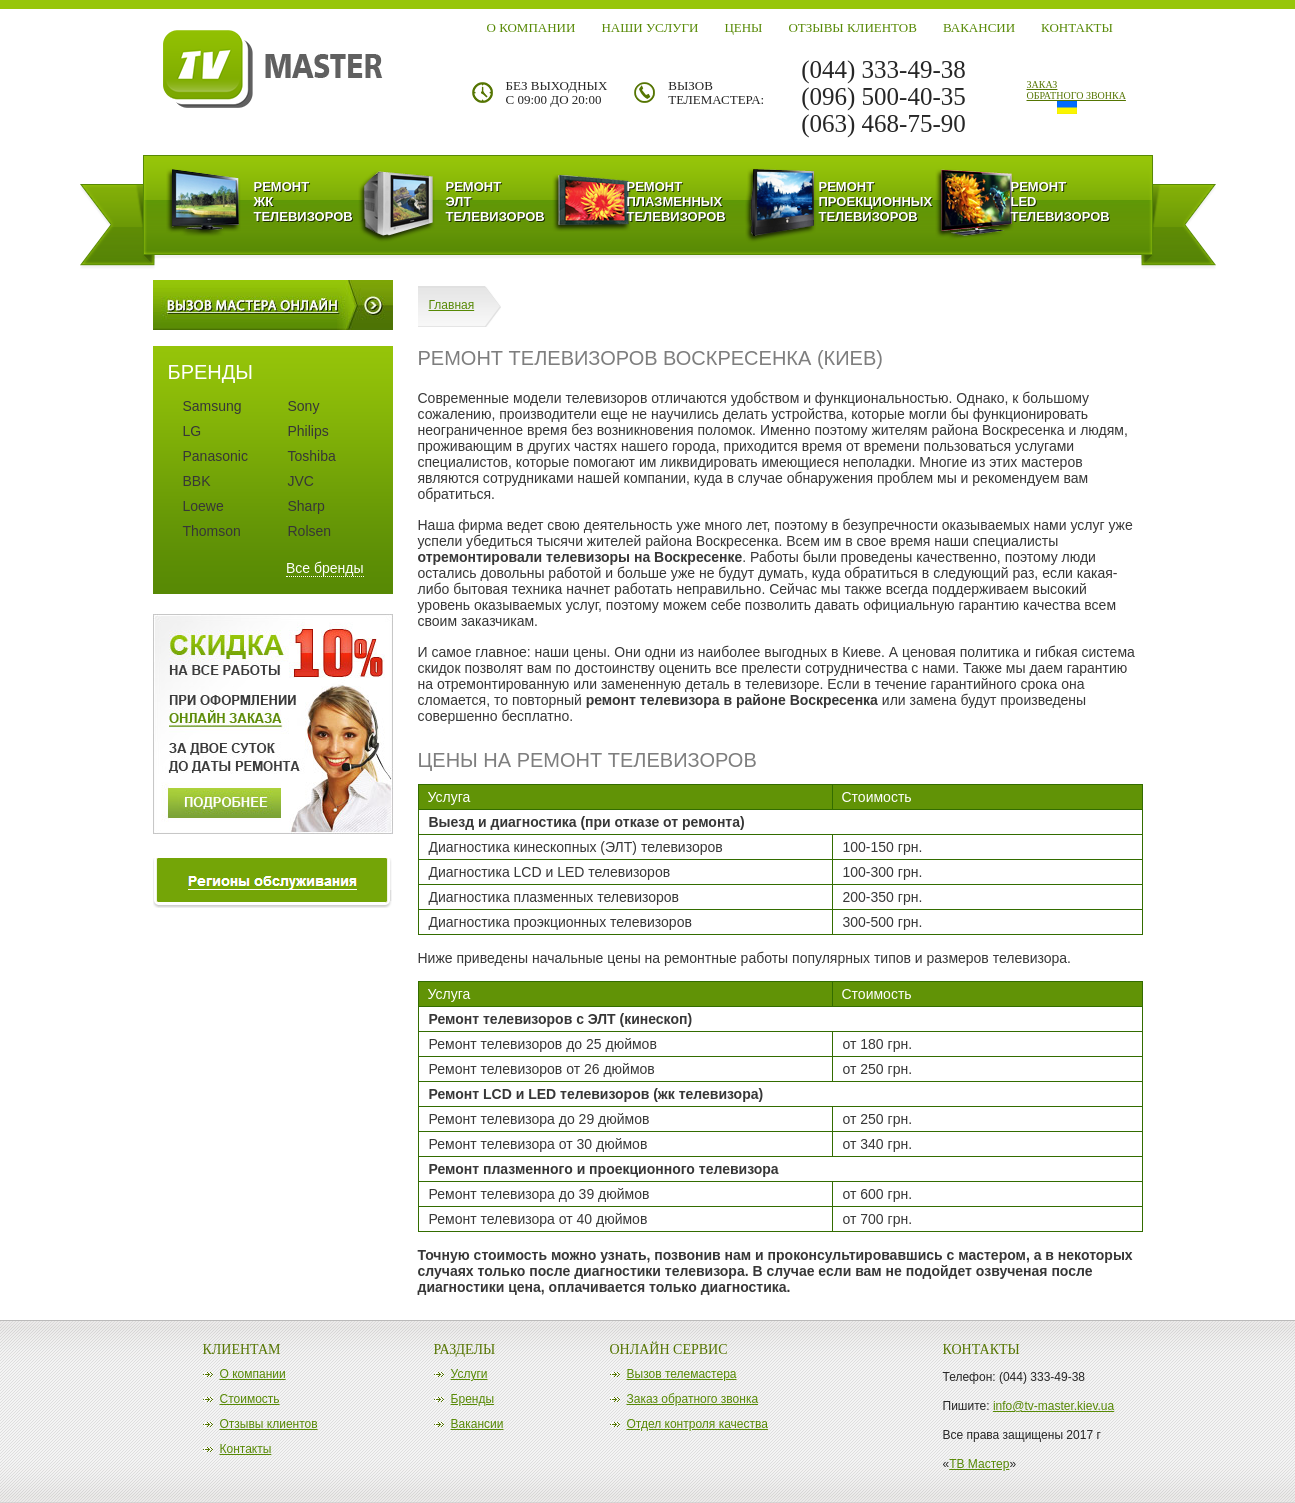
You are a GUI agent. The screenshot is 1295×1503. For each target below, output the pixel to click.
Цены (743, 27)
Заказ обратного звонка (693, 1399)
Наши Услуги (649, 27)
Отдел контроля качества (697, 1424)
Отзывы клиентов (852, 27)
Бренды (472, 1399)
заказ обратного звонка (1076, 90)
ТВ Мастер (979, 1464)
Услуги (469, 1374)
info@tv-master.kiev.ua (1053, 1406)
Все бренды (325, 568)
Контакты (1077, 27)
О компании (531, 27)
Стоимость (250, 1399)
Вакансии (979, 27)
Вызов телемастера (682, 1374)
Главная (452, 305)
